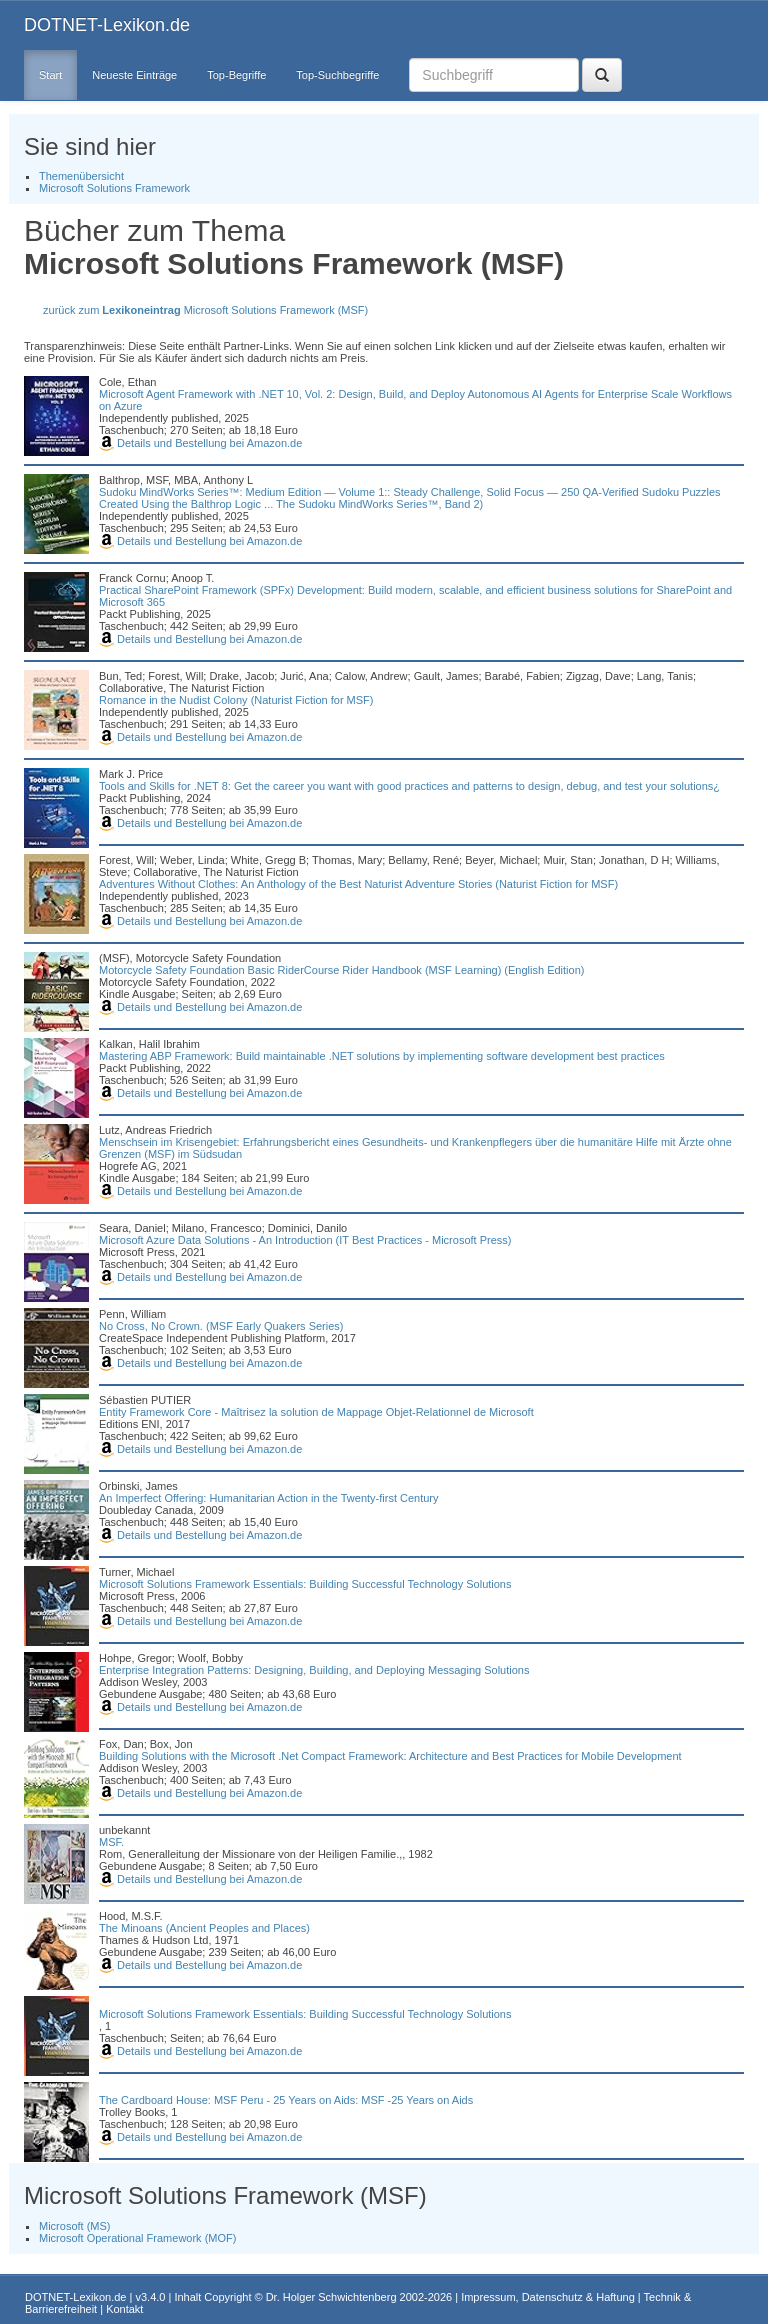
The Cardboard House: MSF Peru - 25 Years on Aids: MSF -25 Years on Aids (286, 2100)
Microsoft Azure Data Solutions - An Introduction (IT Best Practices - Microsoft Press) (305, 1240)
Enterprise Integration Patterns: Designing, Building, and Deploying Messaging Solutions (314, 1670)
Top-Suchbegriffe (337, 75)
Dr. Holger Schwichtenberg (331, 2297)
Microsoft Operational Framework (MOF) (137, 2238)
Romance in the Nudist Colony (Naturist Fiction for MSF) (236, 700)
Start (50, 75)
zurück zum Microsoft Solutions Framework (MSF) (205, 310)
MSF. (111, 1842)
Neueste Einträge (134, 75)
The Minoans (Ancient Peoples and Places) (204, 1928)
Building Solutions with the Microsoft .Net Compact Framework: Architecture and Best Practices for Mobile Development (390, 1756)
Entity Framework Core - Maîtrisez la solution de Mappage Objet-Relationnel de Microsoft (316, 1412)
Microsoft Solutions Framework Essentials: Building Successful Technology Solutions (305, 1584)
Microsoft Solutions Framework (114, 188)
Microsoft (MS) (75, 2226)
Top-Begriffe (236, 75)
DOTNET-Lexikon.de (107, 25)
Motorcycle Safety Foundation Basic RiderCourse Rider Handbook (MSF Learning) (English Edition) (341, 970)
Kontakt (124, 2309)
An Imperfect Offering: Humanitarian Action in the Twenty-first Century (269, 1498)
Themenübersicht (81, 176)
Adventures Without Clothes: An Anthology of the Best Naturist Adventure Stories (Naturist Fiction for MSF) (358, 884)
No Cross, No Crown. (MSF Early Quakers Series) (221, 1326)
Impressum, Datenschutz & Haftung (548, 2297)
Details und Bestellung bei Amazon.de (200, 443)
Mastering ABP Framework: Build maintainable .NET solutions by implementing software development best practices (382, 1056)
